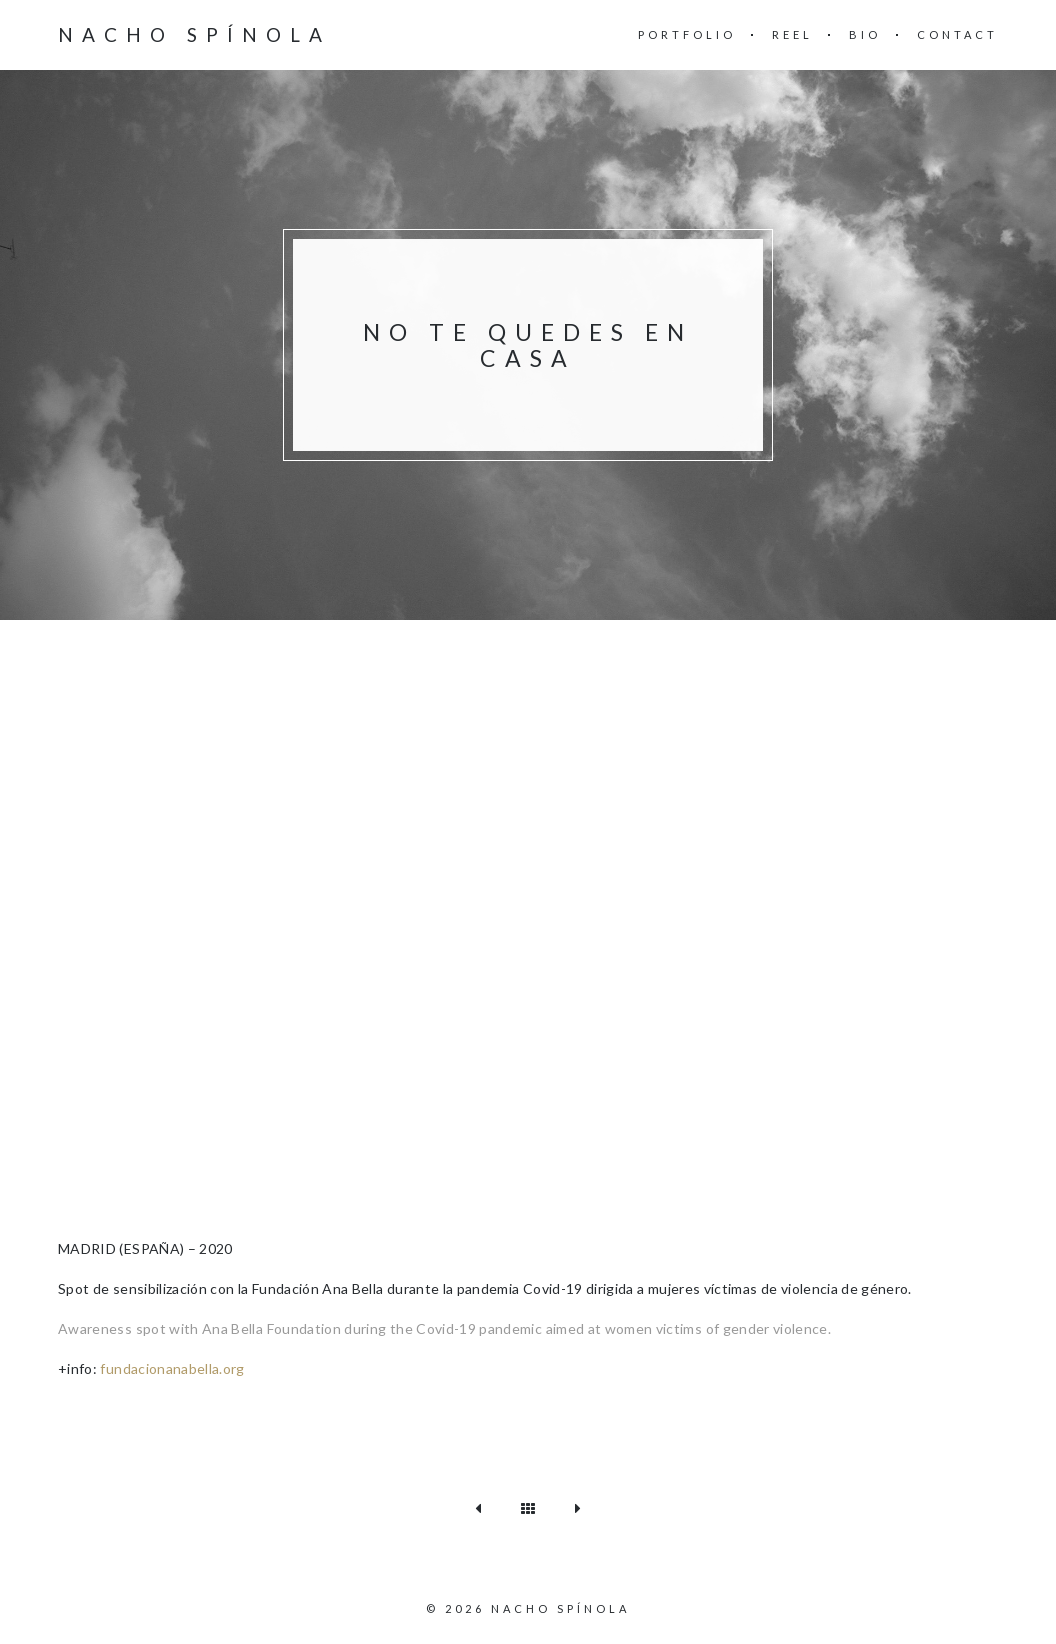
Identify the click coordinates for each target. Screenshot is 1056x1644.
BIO (865, 34)
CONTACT (957, 34)
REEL (792, 34)
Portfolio (687, 34)
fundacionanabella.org (172, 1368)
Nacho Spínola (194, 34)
